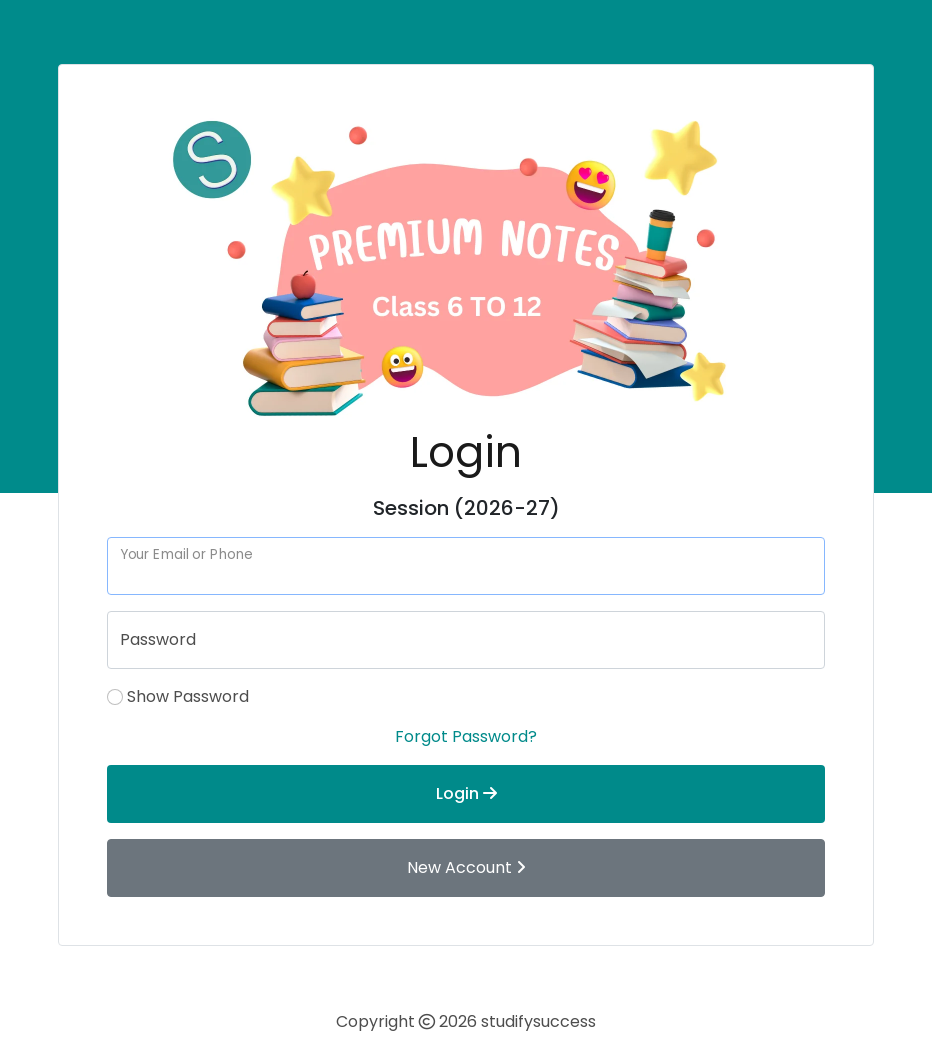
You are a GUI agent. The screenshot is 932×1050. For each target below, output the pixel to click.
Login (466, 793)
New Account (466, 867)
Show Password (188, 696)
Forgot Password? (466, 736)
